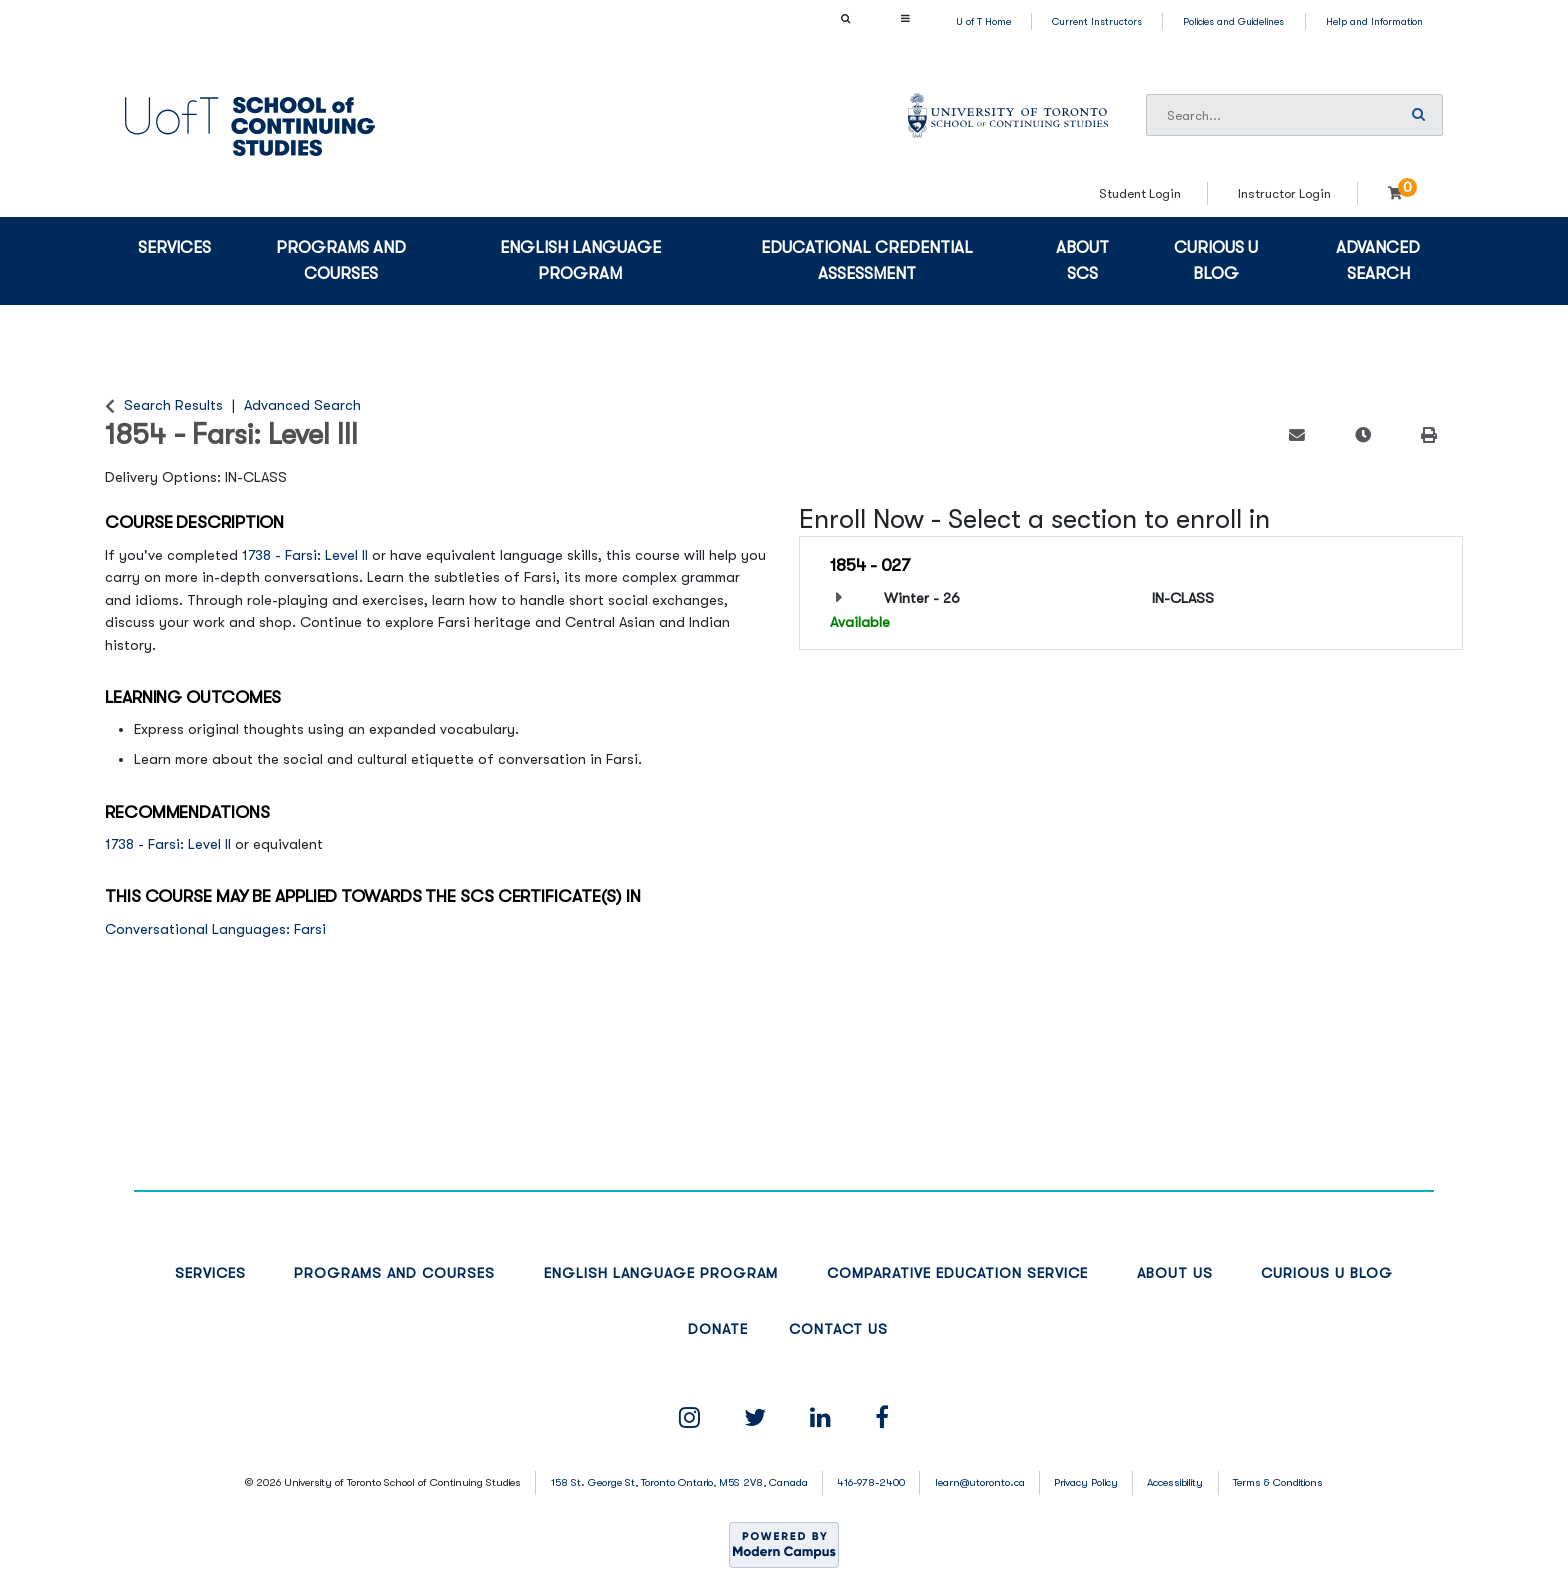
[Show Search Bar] (845, 18)
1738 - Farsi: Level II (305, 555)
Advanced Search (1378, 260)
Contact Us (838, 1329)
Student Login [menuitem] (1140, 193)
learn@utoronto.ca (980, 1482)
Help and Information (1374, 21)
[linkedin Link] (820, 1418)
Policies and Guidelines (1233, 21)
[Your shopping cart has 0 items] (1402, 193)
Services (174, 247)
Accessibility (1175, 1482)
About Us (1175, 1273)
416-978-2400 (871, 1482)
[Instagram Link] (689, 1418)
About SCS (1082, 260)
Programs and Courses (341, 260)
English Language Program (580, 260)
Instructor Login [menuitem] (1284, 193)
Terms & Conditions (1278, 1482)
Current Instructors (1097, 21)
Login (1325, 174)
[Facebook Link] (882, 1418)
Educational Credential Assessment (867, 260)
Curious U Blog (1327, 1273)
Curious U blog (1216, 260)
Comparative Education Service (957, 1273)
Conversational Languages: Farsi (215, 929)
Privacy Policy (1086, 1482)
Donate (718, 1329)
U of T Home (983, 21)
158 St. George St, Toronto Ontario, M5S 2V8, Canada (679, 1482)
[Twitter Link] (755, 1418)
